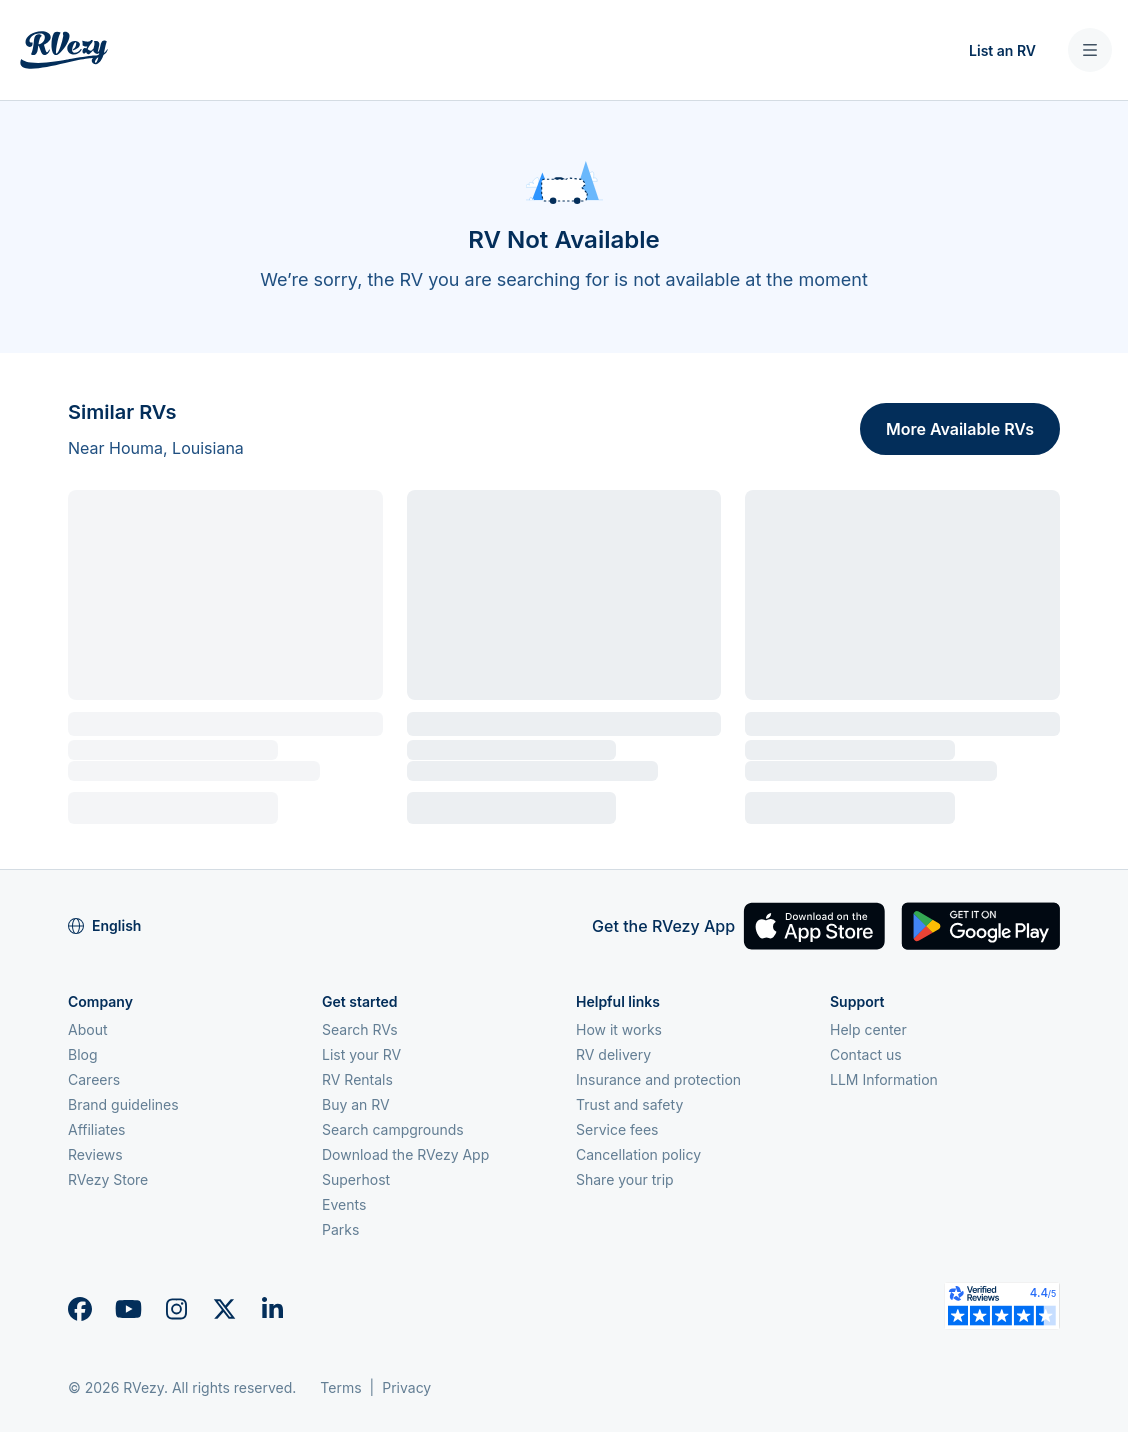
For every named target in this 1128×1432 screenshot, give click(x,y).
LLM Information (884, 1079)
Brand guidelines (123, 1104)
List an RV (1002, 50)
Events (344, 1204)
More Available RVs (960, 429)
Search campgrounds (393, 1129)
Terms (340, 1387)
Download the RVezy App (405, 1154)
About (87, 1029)
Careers (94, 1079)
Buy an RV (356, 1104)
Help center (868, 1029)
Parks (340, 1229)
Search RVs (360, 1029)
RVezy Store (108, 1179)
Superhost (356, 1179)
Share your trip (625, 1179)
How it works (619, 1029)
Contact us (866, 1054)
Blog (83, 1054)
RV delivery (613, 1054)
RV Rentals (357, 1079)
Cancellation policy (638, 1154)
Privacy (406, 1387)
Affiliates (97, 1129)
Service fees (617, 1129)
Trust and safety (629, 1104)
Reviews (95, 1154)
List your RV (361, 1054)
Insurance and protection (658, 1079)
